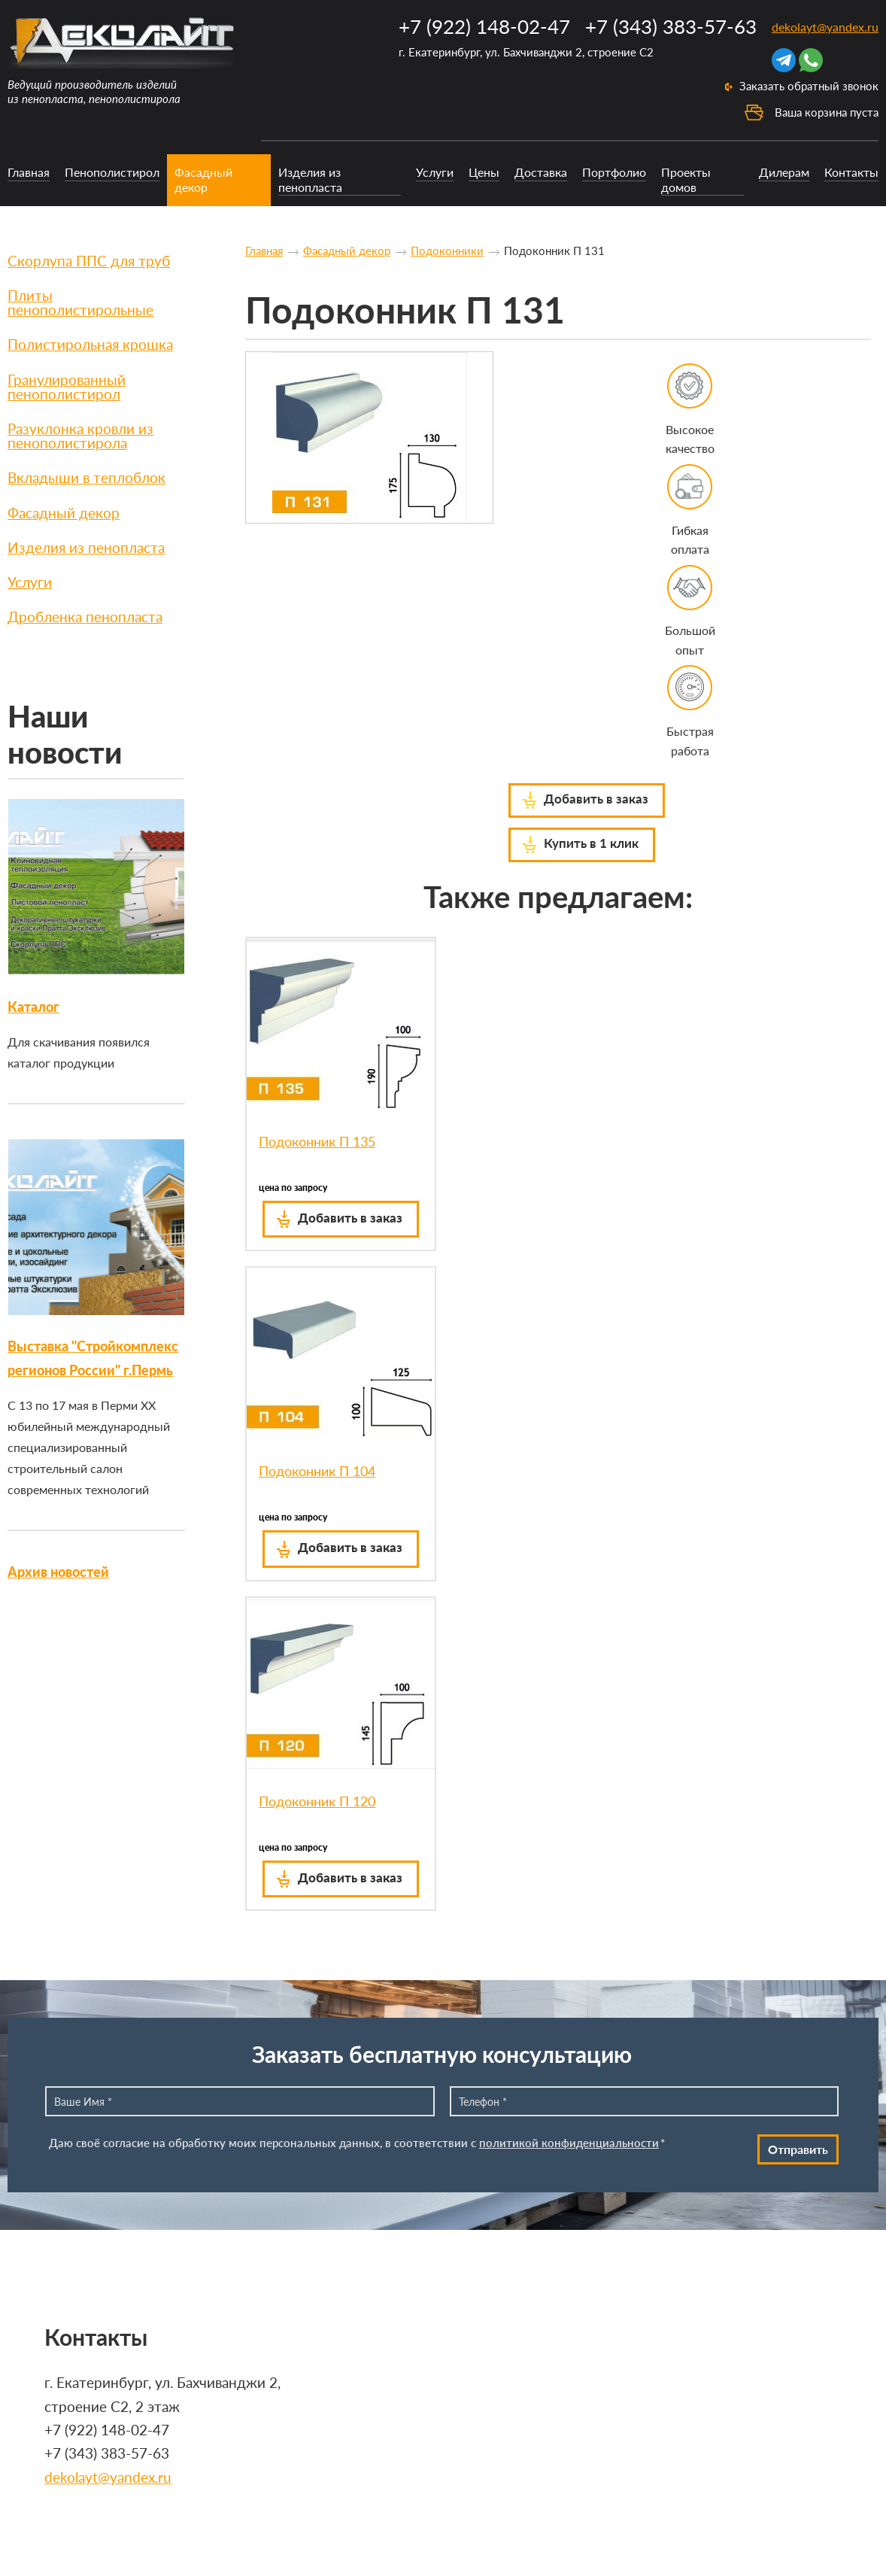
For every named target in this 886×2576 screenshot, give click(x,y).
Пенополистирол (112, 172)
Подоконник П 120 (317, 1801)
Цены (484, 172)
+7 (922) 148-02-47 (484, 26)
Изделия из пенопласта (310, 179)
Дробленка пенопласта (85, 616)
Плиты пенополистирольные (80, 302)
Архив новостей (58, 1571)
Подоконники (447, 250)
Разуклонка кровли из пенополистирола (80, 435)
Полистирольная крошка (90, 344)
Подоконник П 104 (317, 1471)
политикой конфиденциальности (569, 2142)
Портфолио (614, 172)
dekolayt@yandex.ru (825, 27)
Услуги (435, 172)
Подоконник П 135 (317, 1141)
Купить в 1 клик (591, 843)
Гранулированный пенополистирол (67, 386)
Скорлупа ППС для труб (89, 260)
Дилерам (784, 172)
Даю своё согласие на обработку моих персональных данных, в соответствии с (357, 2142)
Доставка (540, 172)
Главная (29, 172)
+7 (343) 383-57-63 (671, 26)
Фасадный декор (203, 179)
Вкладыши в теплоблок (86, 477)
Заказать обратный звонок (808, 86)
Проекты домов (686, 179)
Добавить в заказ (596, 799)
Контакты (851, 172)
